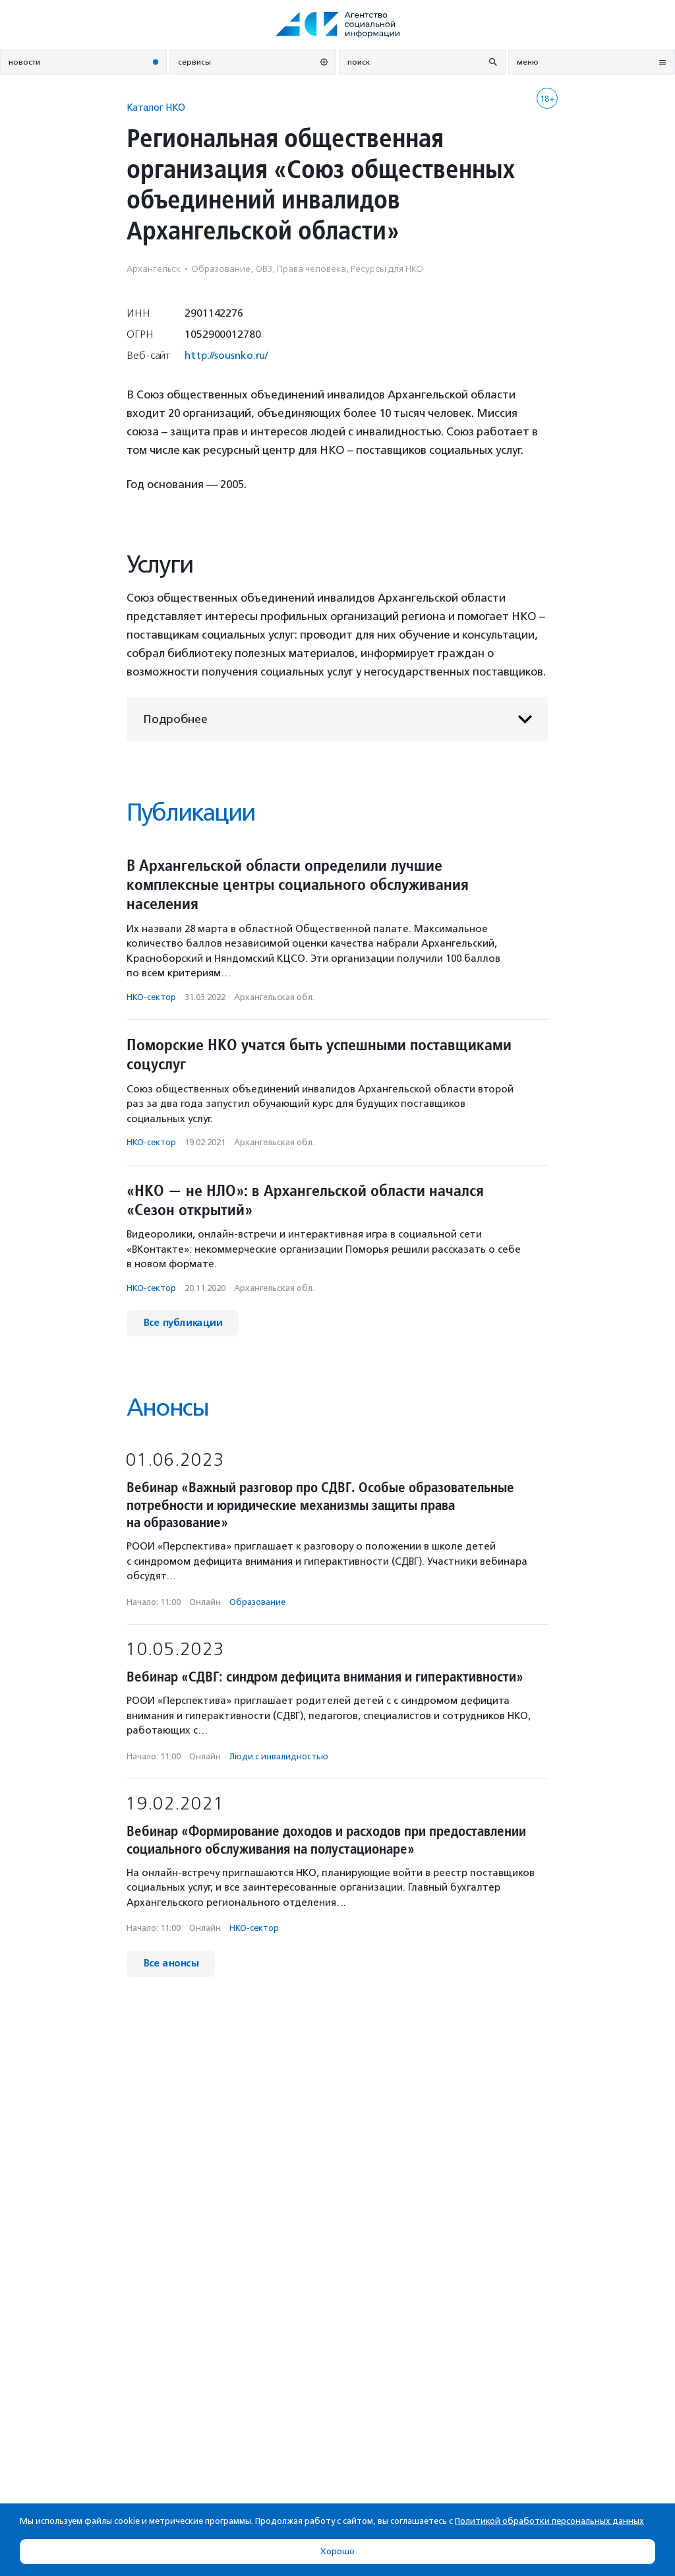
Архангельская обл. (274, 997)
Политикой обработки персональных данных (549, 2521)
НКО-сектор (151, 997)
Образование (257, 1602)
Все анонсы (170, 1963)
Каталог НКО (156, 107)
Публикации (190, 812)
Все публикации (182, 1323)
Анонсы (167, 1407)
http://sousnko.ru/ (226, 355)
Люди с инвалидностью (278, 1756)
